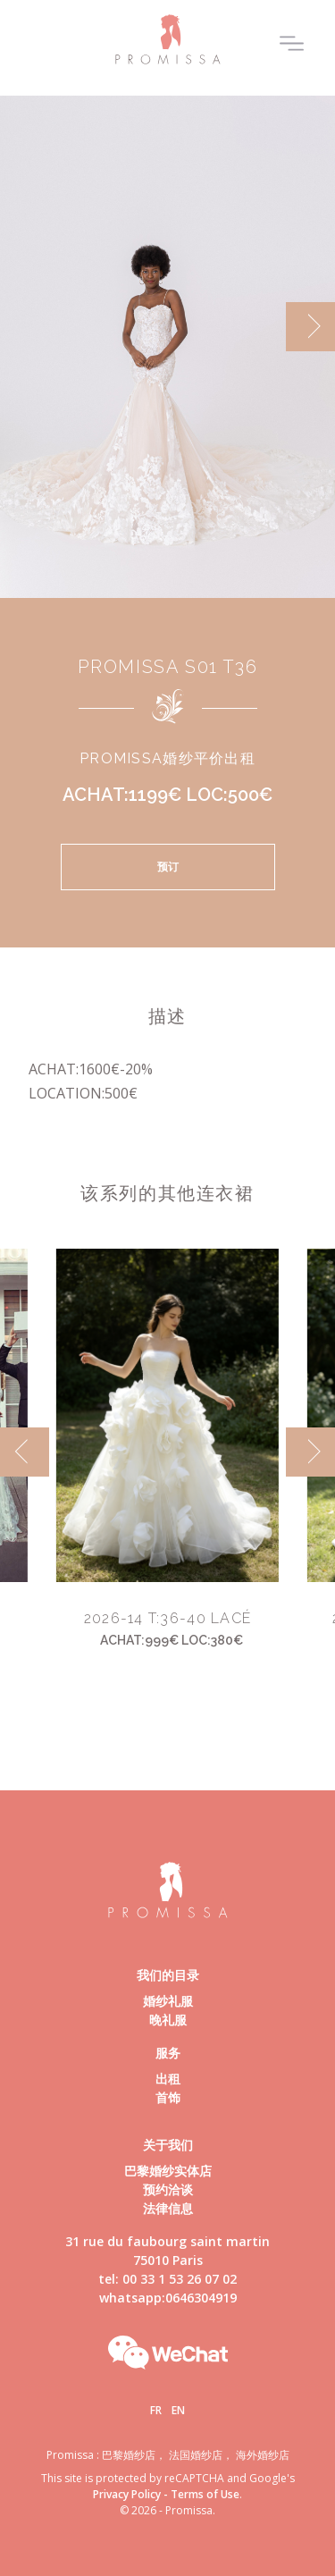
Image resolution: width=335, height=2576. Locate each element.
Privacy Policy (127, 2494)
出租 (167, 2078)
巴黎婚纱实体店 (168, 2170)
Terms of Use (205, 2494)
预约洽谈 (168, 2189)
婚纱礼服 (168, 2000)
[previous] (24, 1452)
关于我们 (168, 2144)
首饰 (167, 2097)
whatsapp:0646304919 (168, 2297)
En (178, 2410)
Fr (156, 2410)
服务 (167, 2052)
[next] (310, 326)
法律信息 (168, 2208)
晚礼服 (168, 2019)
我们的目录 (168, 1974)
